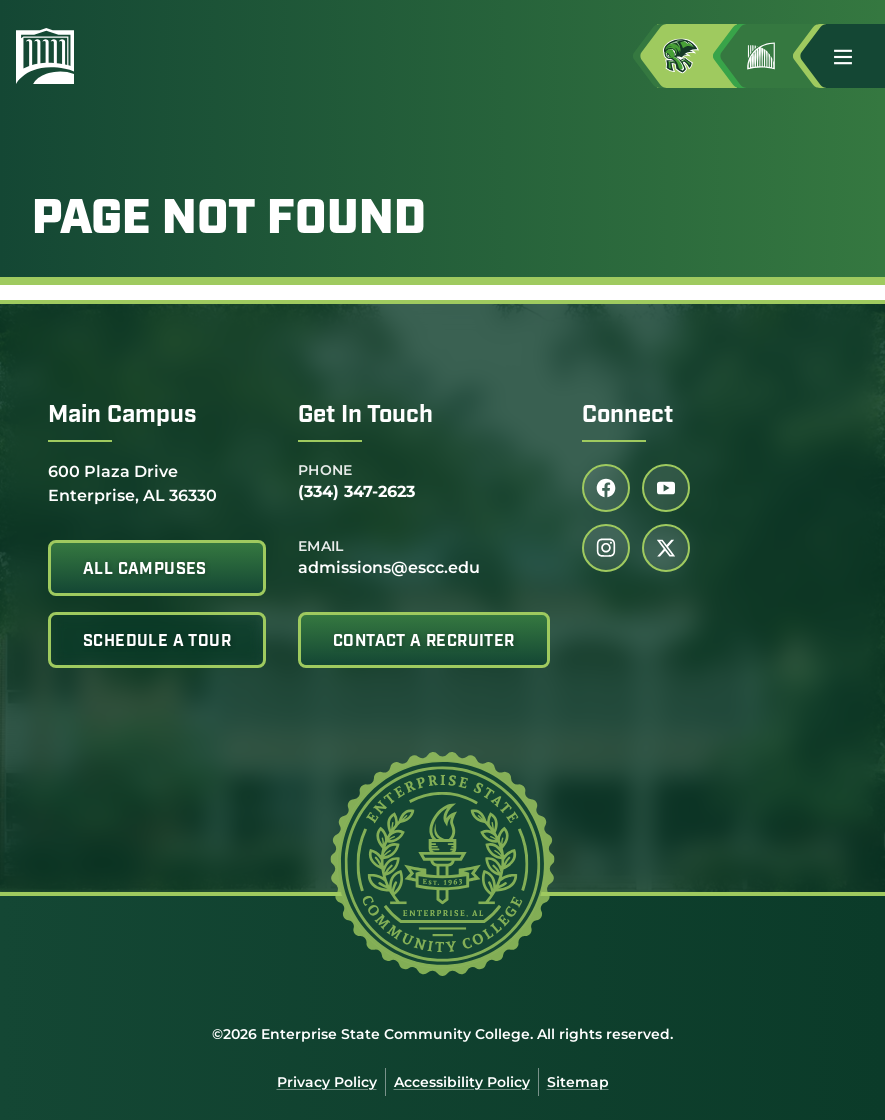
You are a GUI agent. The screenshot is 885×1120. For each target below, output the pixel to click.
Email (321, 546)
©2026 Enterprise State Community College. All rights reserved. (442, 1034)
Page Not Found (229, 221)
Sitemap (578, 1082)
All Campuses (145, 570)
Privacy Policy (327, 1082)
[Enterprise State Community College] (141, 56)
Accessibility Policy (462, 1082)
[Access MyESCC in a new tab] (697, 56)
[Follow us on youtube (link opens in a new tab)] (666, 488)
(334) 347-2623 (356, 491)
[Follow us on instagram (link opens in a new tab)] (606, 548)
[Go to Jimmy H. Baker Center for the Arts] (777, 56)
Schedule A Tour (157, 642)
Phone (325, 470)
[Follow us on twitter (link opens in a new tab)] (666, 548)
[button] (851, 56)
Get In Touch (365, 416)
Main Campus (122, 416)
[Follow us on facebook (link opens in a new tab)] (606, 488)
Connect (627, 416)
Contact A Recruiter (424, 642)
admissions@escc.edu (389, 567)
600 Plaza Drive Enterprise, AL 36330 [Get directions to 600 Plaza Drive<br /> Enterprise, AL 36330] (132, 482)
